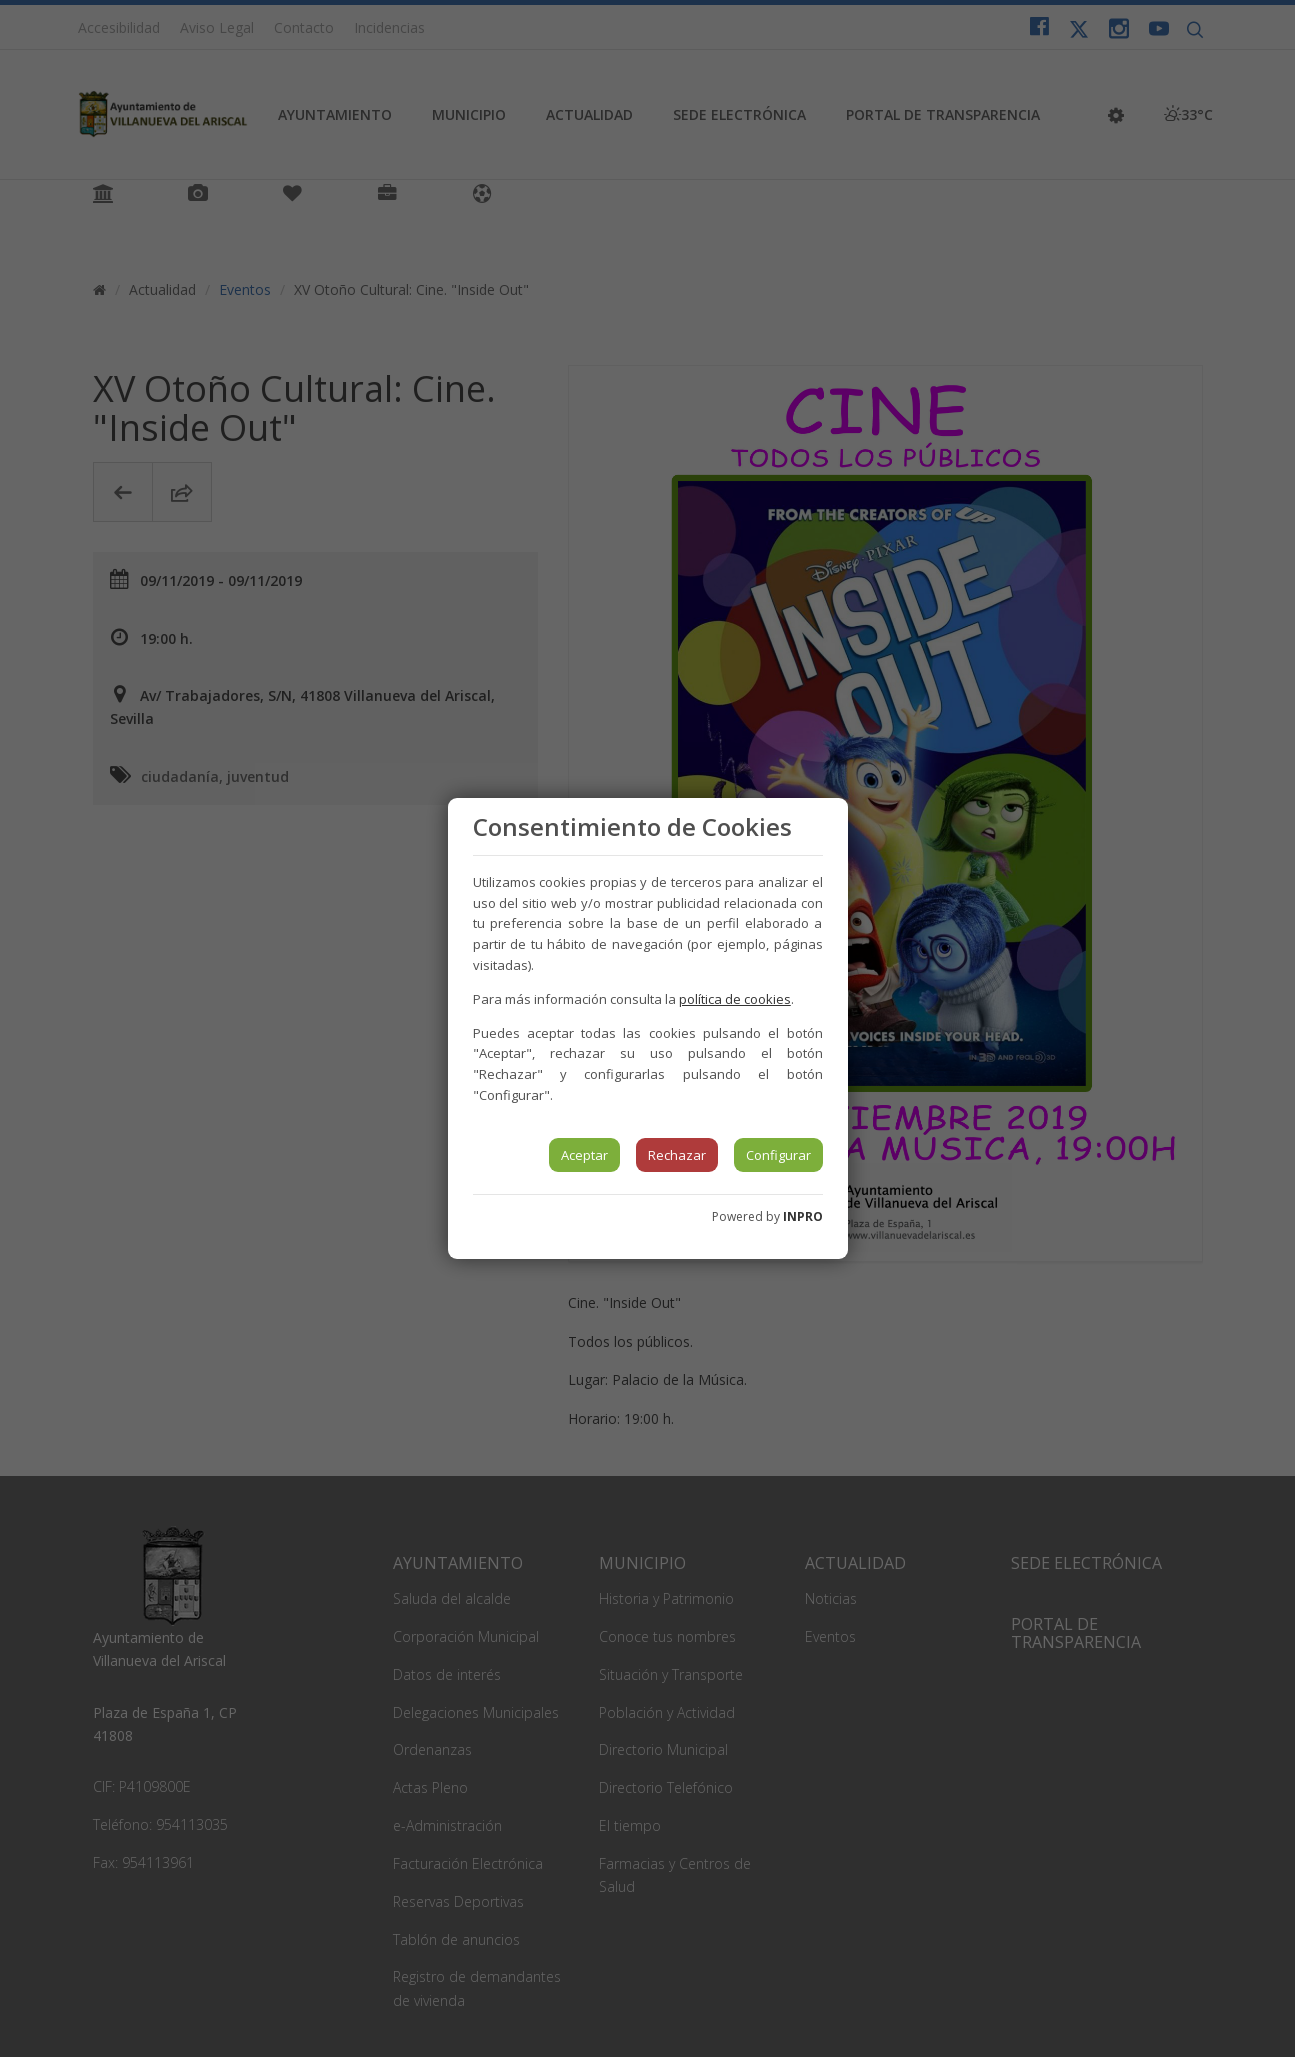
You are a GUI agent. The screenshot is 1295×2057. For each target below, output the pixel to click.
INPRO (803, 1216)
